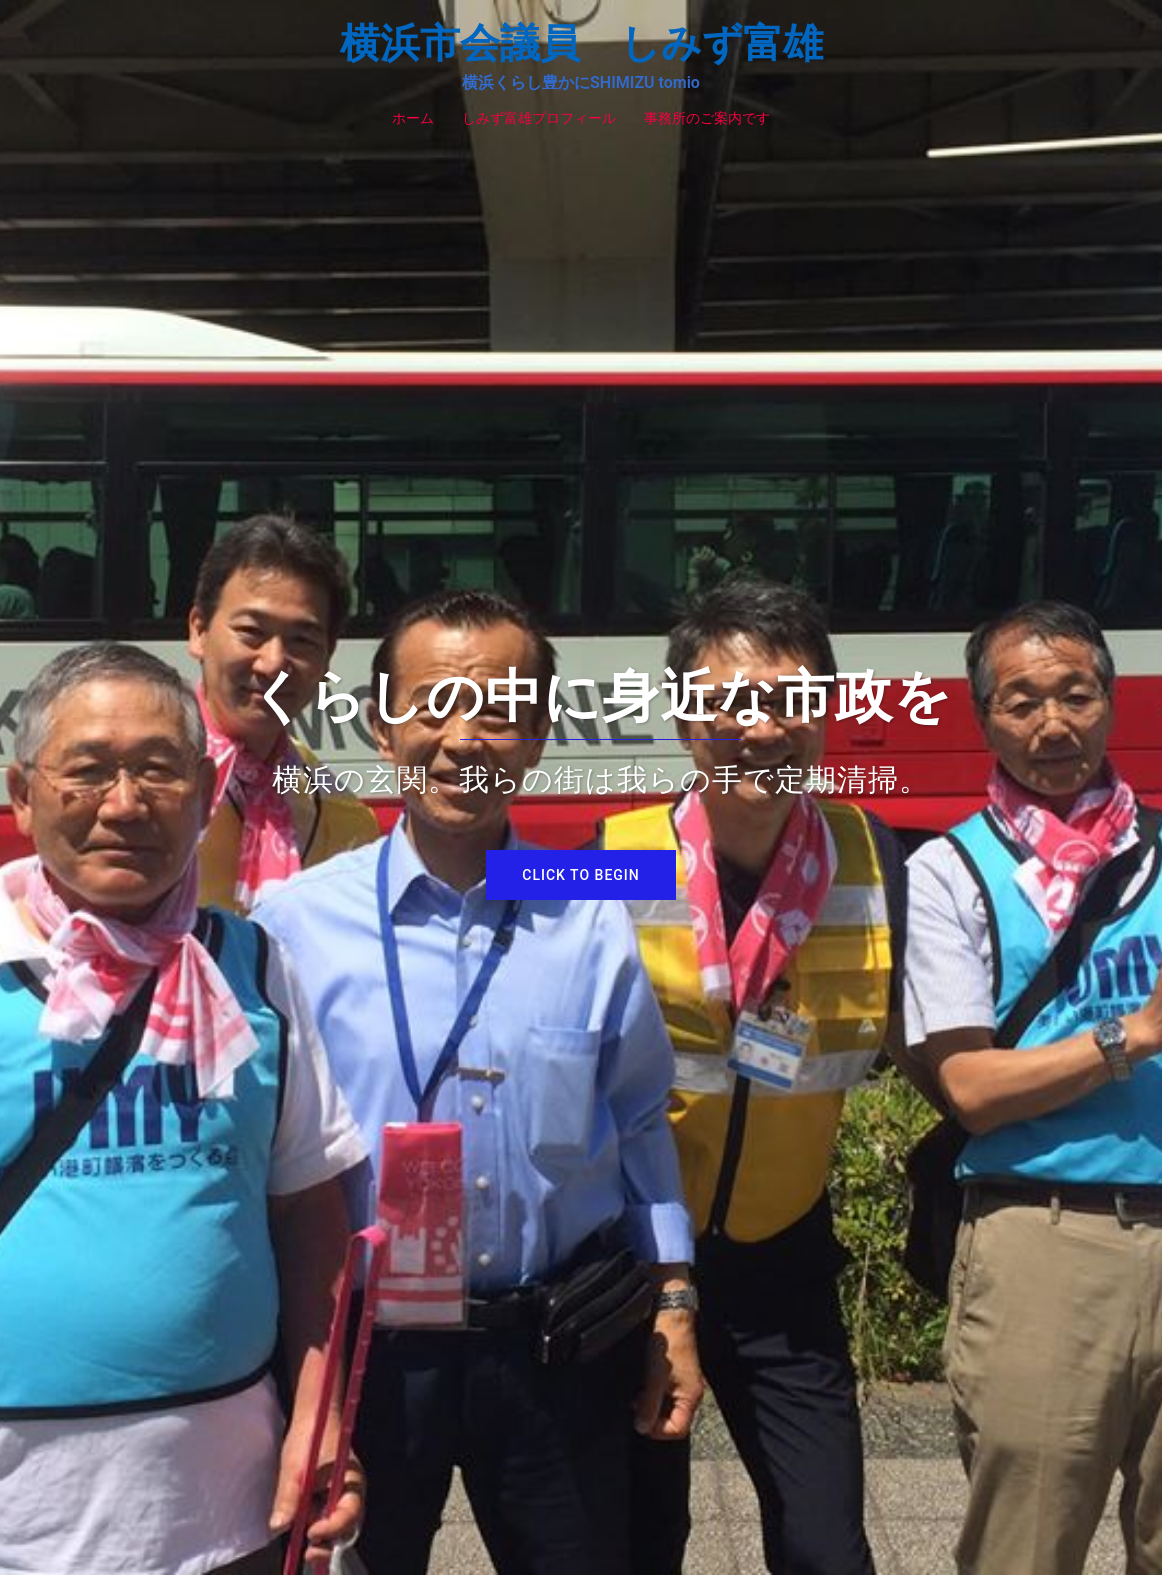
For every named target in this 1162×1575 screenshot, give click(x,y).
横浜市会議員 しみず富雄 (581, 43)
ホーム (413, 118)
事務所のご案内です (707, 118)
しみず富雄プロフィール (539, 118)
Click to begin (580, 875)
